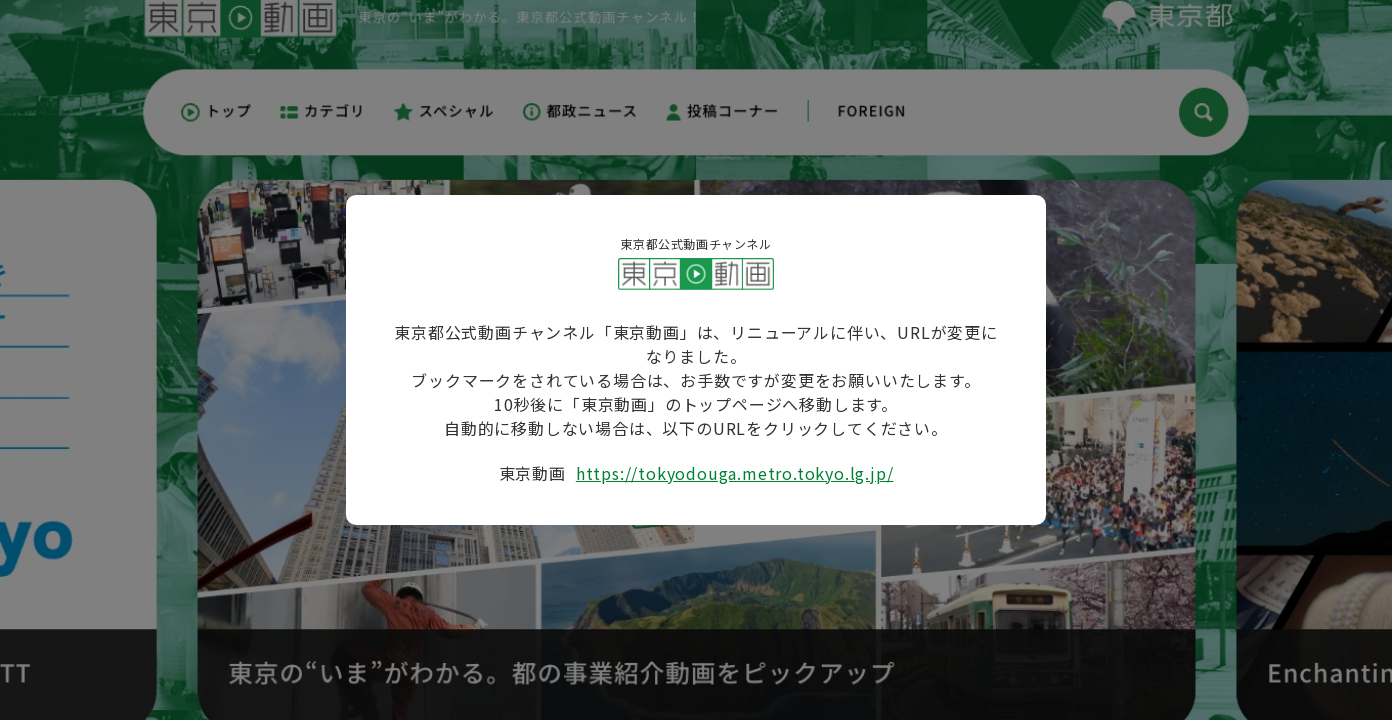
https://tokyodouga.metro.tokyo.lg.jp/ (735, 473)
